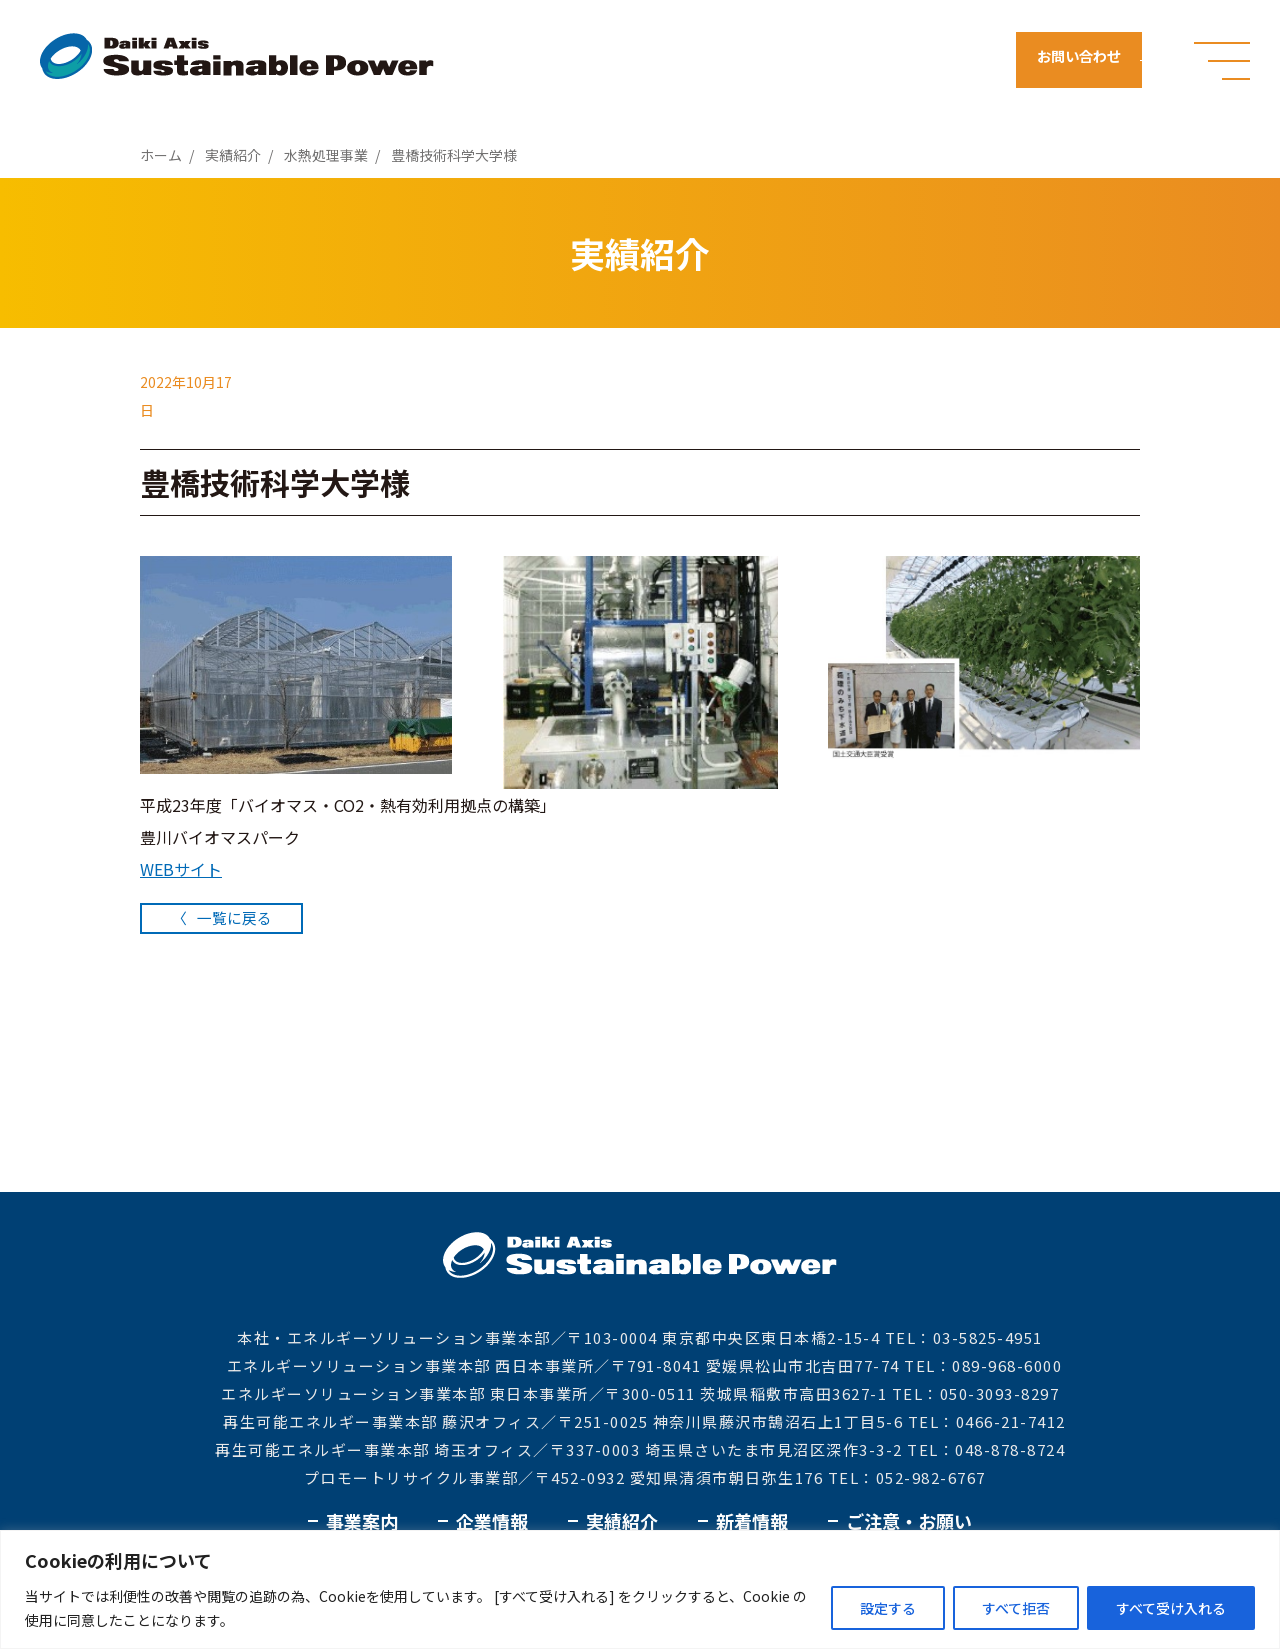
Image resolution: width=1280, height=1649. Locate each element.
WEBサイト (181, 869)
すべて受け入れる (1171, 1608)
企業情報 (492, 1521)
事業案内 (362, 1521)
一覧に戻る (240, 917)
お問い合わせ (1088, 60)
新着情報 (752, 1521)
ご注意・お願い (909, 1521)
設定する (888, 1608)
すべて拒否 (1016, 1608)
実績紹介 (622, 1521)
